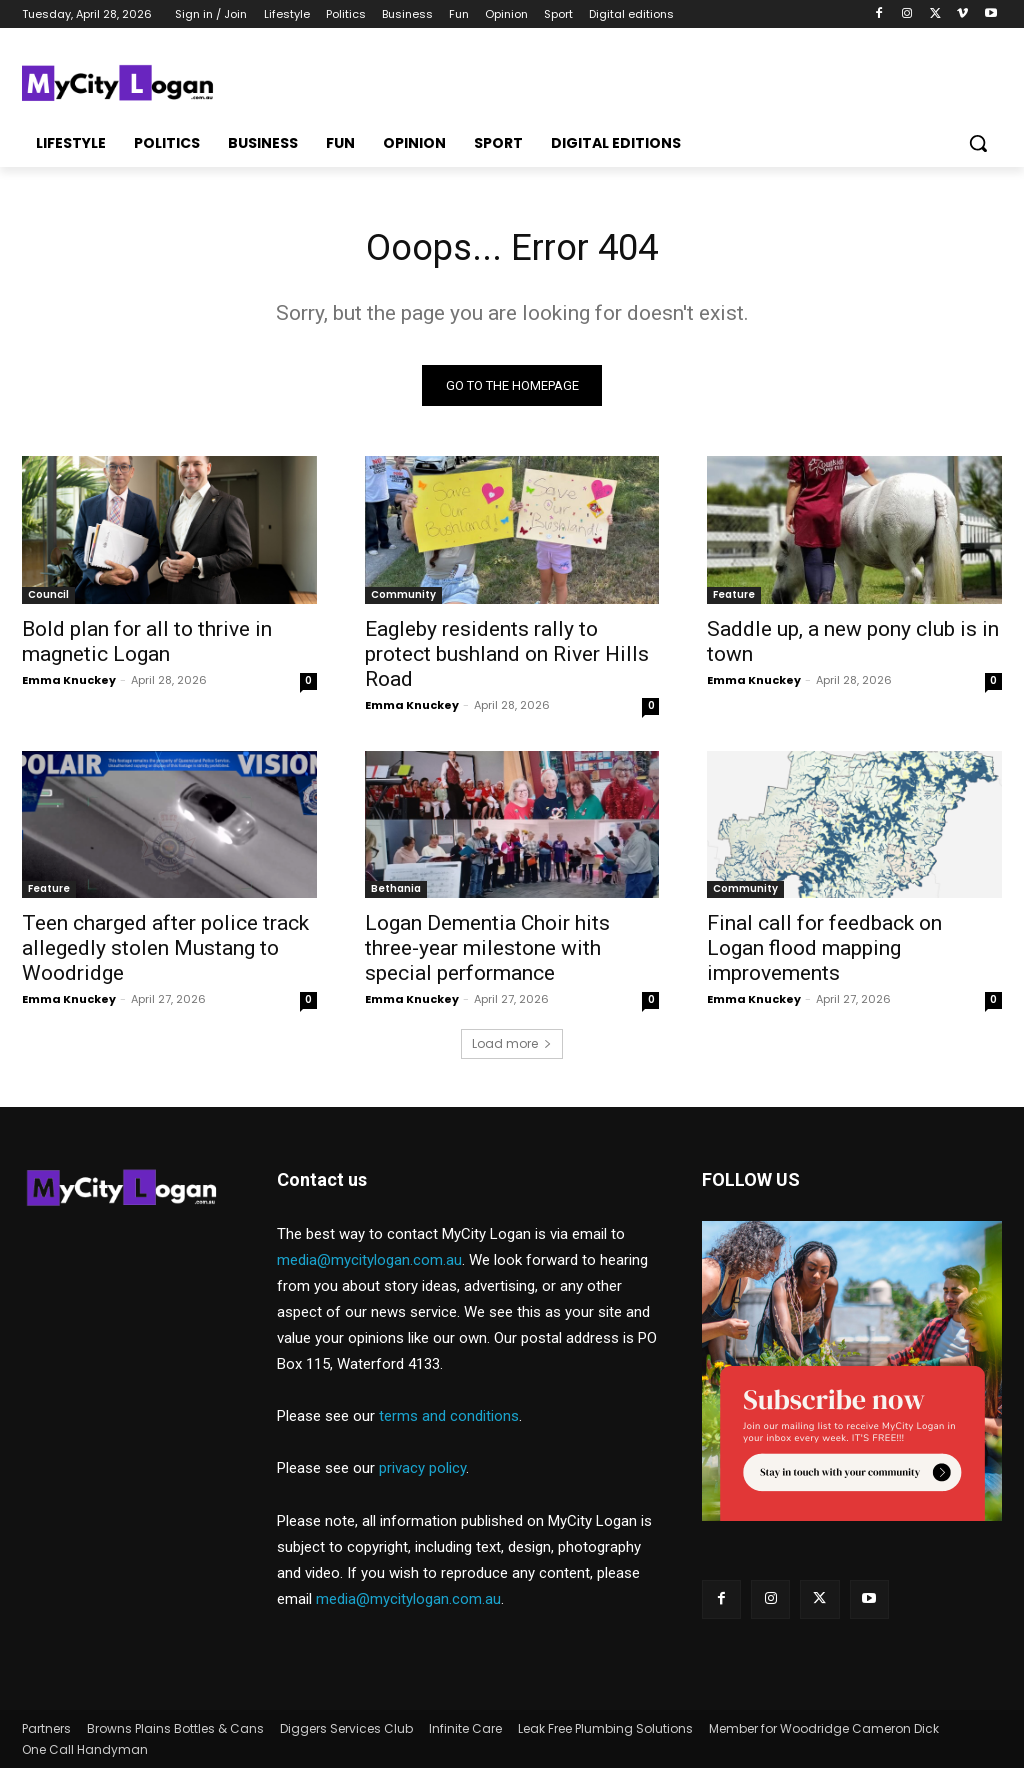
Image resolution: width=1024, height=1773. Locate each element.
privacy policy (422, 1473)
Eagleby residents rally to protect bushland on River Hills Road (507, 658)
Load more (512, 1048)
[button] (978, 143)
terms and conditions (449, 1421)
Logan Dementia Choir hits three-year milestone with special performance (487, 953)
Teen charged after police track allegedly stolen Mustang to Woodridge (165, 953)
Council (48, 598)
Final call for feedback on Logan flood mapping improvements (824, 953)
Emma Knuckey (69, 684)
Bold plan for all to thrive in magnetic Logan (147, 645)
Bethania (396, 893)
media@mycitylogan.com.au (369, 1265)
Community (403, 598)
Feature (734, 598)
